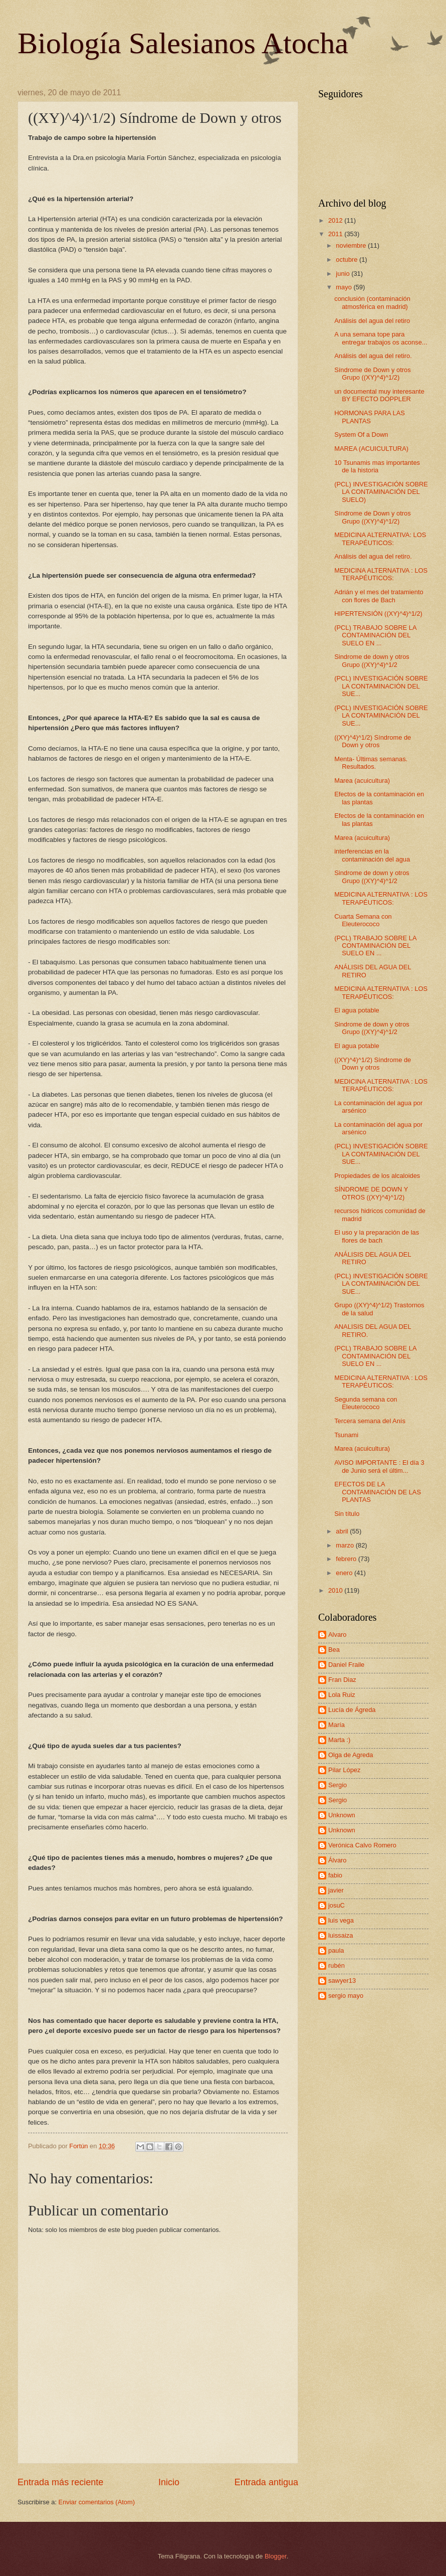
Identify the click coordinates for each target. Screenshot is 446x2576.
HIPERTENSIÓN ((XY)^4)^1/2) (378, 613)
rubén (336, 1965)
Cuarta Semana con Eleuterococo (363, 920)
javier (336, 1890)
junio (343, 273)
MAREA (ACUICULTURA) (371, 448)
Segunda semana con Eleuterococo (365, 1403)
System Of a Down (361, 434)
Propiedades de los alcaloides (377, 1175)
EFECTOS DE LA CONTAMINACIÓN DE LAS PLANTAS (377, 1491)
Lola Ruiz (341, 1694)
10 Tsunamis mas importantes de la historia (377, 466)
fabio (335, 1875)
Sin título (346, 1513)
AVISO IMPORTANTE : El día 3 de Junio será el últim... (379, 1466)
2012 (336, 220)
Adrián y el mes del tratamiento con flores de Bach (378, 595)
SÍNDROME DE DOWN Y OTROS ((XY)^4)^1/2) (371, 1192)
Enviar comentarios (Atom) (97, 2502)
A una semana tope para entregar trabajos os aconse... (380, 338)
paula (336, 1950)
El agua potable (356, 1010)
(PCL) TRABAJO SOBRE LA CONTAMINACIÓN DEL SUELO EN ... (375, 635)
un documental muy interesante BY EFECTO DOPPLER (379, 395)
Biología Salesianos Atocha (183, 43)
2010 (336, 1590)
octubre (347, 259)
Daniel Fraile (346, 1664)
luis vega (341, 1920)
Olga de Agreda (350, 1755)
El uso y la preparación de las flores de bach (376, 1236)
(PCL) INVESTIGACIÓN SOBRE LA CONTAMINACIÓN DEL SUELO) (381, 491)
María (336, 1725)
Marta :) (339, 1740)
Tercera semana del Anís (369, 1421)
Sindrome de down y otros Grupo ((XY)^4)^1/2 (371, 660)
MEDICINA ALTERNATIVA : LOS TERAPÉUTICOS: (380, 574)
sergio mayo (345, 1995)
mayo (344, 287)
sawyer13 (342, 1980)
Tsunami (346, 1435)
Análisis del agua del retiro (372, 320)
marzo (345, 1545)
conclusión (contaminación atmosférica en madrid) (372, 302)
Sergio (337, 1785)
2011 (336, 234)
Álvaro (337, 1860)
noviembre (352, 245)
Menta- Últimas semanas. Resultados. (370, 762)
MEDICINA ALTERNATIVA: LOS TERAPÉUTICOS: (380, 538)
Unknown (341, 1815)
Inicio (168, 2482)
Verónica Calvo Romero (362, 1845)
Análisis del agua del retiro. (373, 356)
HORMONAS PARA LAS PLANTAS (369, 416)
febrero (347, 1559)
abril (343, 1531)
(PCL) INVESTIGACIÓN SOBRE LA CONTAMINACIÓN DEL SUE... (381, 686)
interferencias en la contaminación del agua (372, 855)
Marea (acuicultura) (362, 780)
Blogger (276, 2556)
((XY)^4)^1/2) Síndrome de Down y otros (372, 741)
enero (345, 1573)
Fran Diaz (342, 1679)
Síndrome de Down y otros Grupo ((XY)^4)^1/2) (372, 373)
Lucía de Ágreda (352, 1709)
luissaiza (340, 1935)
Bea (334, 1649)
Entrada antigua (266, 2482)
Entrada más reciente (60, 2482)
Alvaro (337, 1634)
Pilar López (344, 1770)
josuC (336, 1905)
